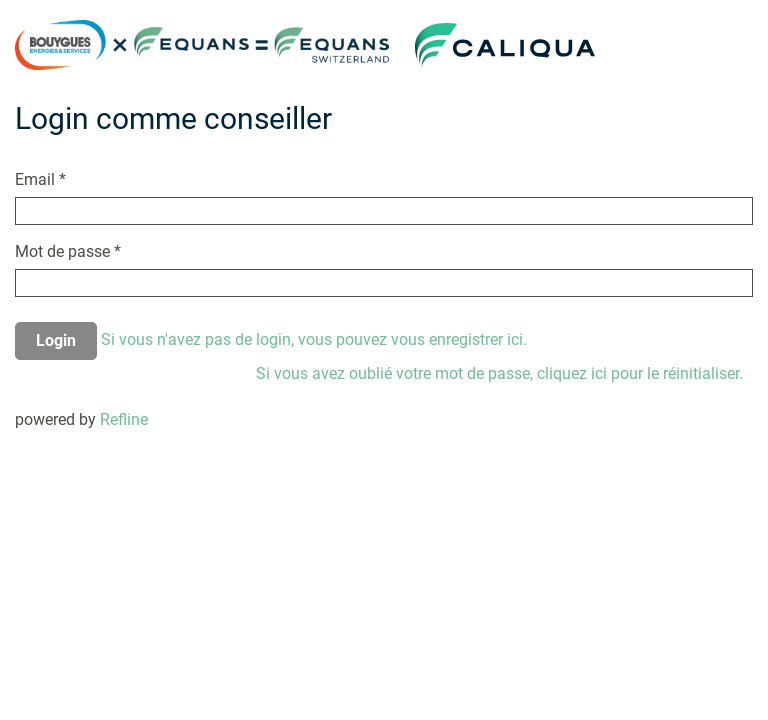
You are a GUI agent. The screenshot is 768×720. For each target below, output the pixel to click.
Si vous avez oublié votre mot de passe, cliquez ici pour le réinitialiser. (499, 373)
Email (40, 179)
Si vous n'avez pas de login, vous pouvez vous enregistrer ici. (314, 339)
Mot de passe (68, 251)
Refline (124, 419)
